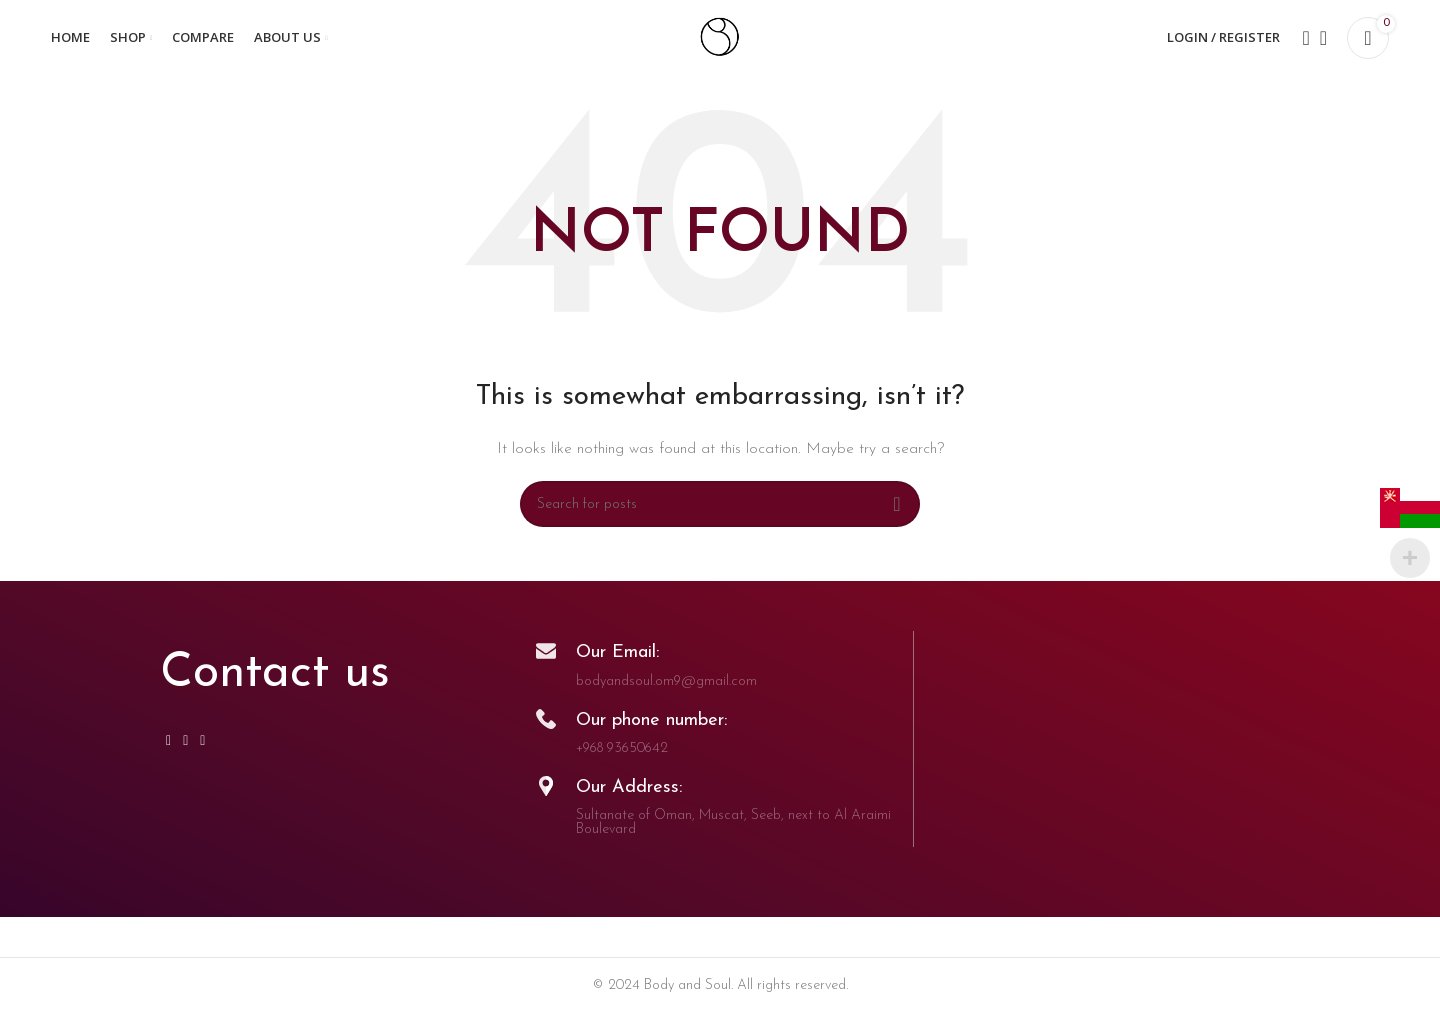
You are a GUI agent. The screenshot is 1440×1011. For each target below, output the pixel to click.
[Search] (1300, 43)
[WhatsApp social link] (185, 751)
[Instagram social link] (168, 751)
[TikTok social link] (202, 751)
